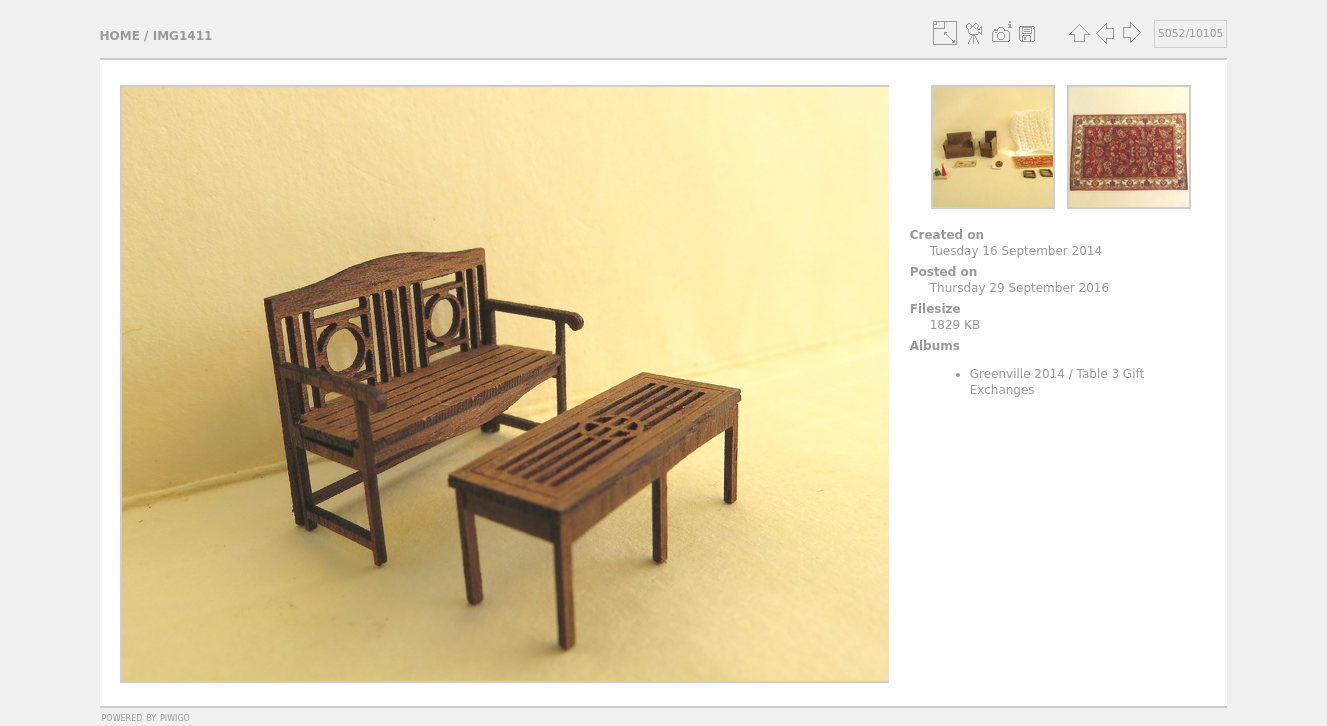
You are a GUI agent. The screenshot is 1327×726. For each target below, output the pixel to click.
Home (120, 36)
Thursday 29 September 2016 (1019, 288)
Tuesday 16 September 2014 (1016, 251)
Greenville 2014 (1017, 374)
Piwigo (175, 717)
